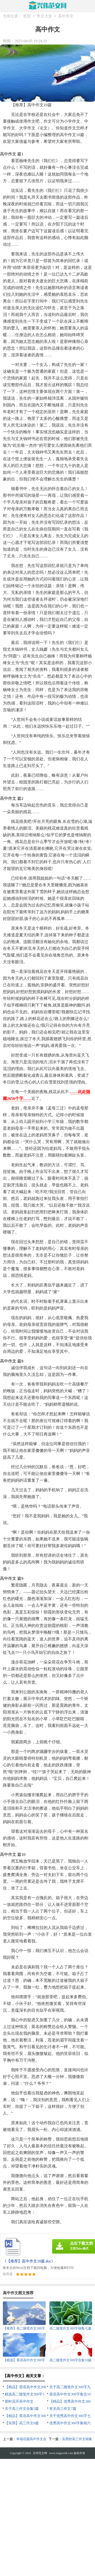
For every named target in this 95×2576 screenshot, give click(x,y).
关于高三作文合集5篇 (22, 2409)
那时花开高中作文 (19, 2401)
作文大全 (44, 16)
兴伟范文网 (40, 2453)
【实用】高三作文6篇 (22, 2423)
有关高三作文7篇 (62, 2409)
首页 (27, 16)
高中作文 (65, 16)
